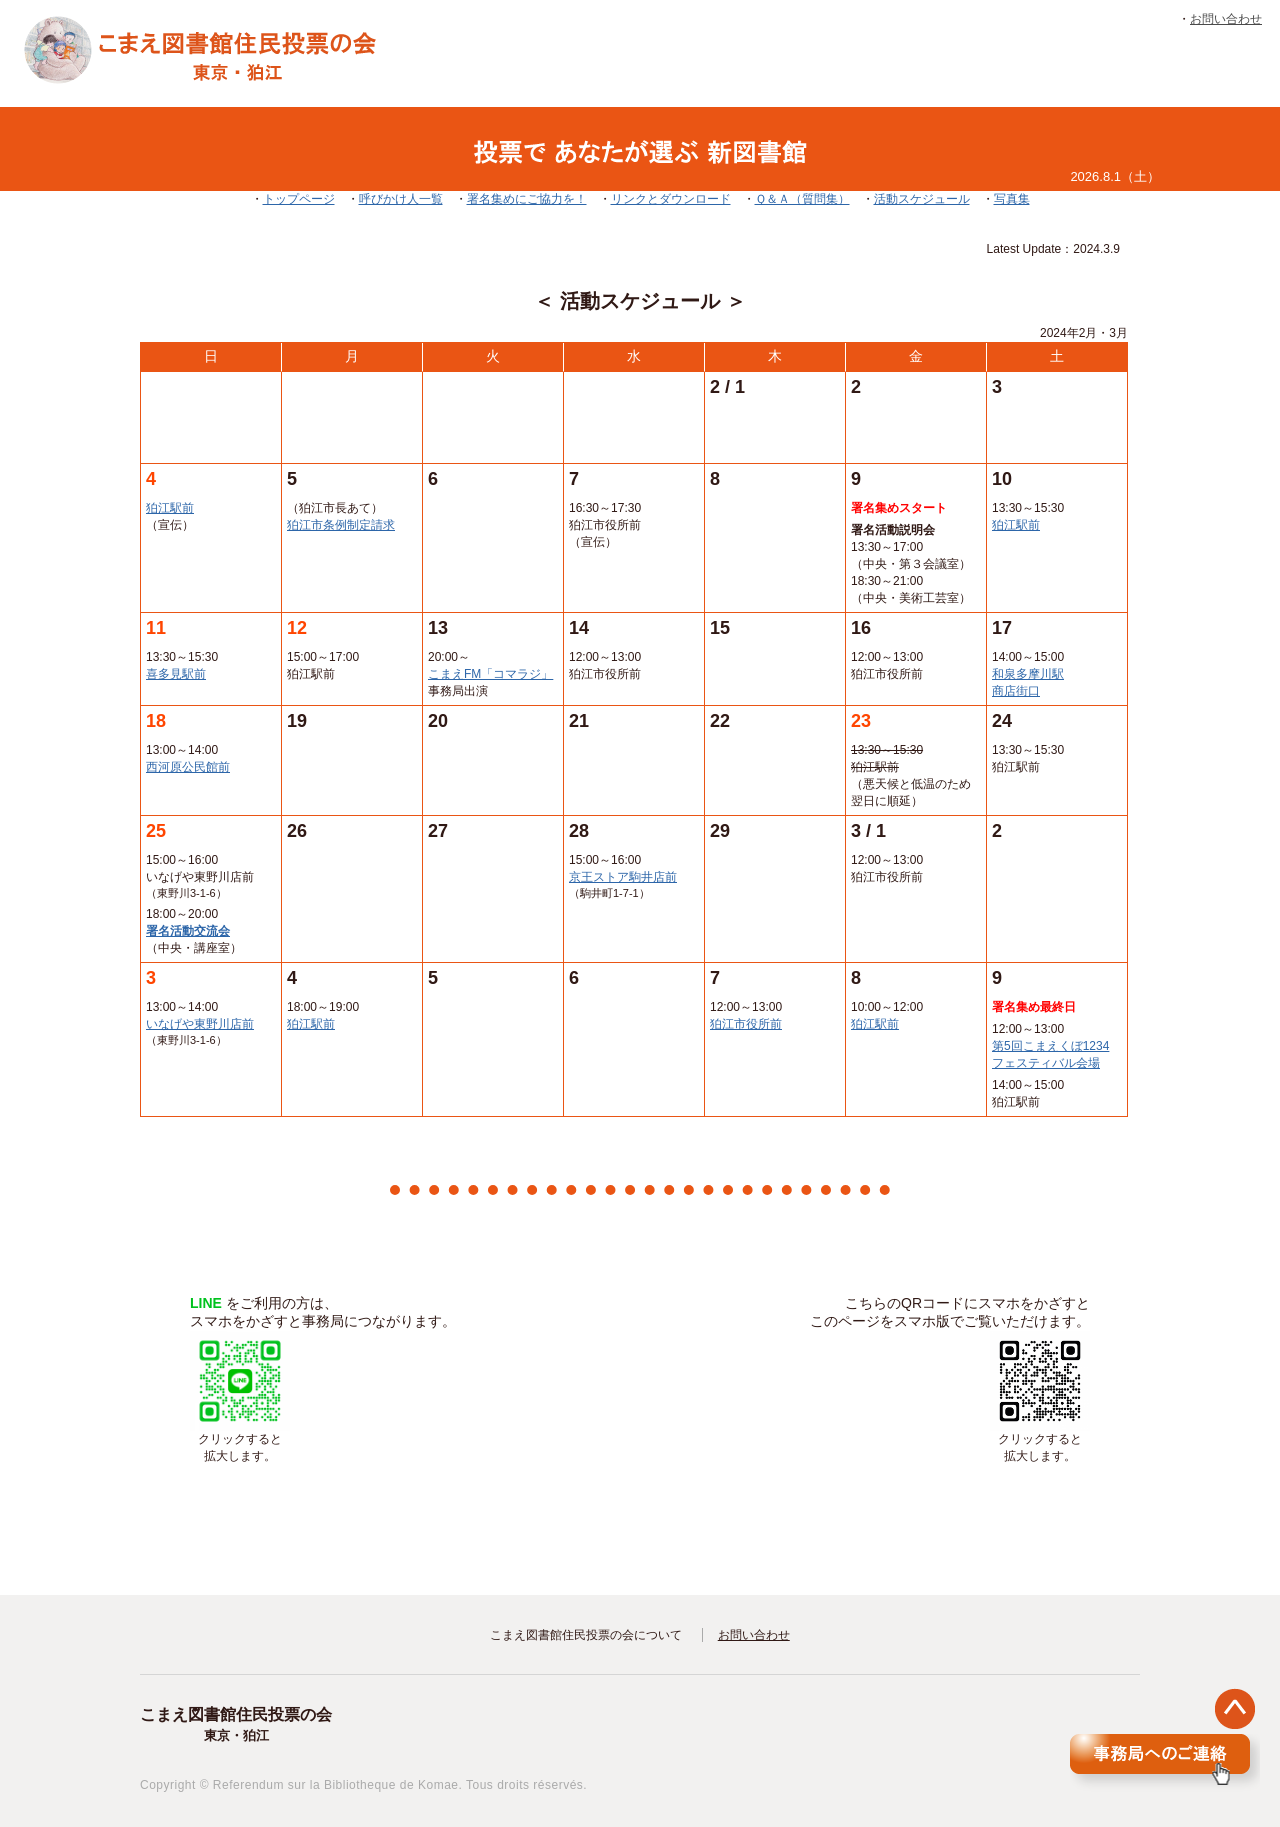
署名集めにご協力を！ (527, 199)
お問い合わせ (1226, 19)
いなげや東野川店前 (200, 1024)
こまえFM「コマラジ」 (490, 674)
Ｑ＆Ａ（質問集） (802, 199)
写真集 (1012, 199)
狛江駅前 (170, 508)
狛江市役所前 (746, 1024)
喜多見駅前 (176, 674)
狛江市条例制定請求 (341, 525)
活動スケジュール (922, 199)
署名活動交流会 (188, 931)
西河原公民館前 (188, 767)
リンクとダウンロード (671, 199)
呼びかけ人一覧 (401, 199)
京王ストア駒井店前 (623, 877)
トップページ (299, 199)
